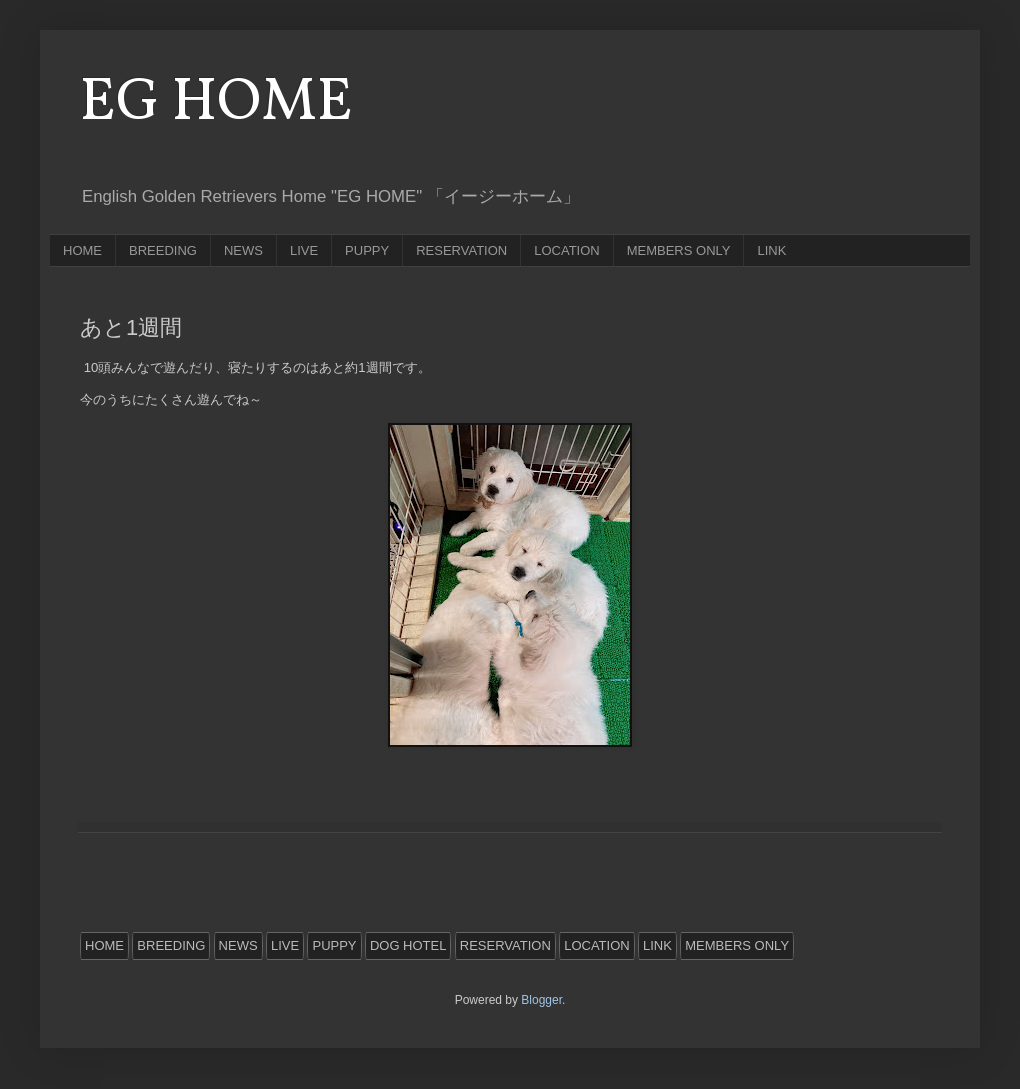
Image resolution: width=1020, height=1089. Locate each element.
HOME (82, 250)
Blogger (541, 1000)
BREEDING (163, 250)
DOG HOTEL (408, 945)
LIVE (304, 250)
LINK (771, 250)
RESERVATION (461, 250)
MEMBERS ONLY (679, 250)
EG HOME (216, 103)
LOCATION (567, 250)
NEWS (243, 250)
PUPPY (367, 250)
